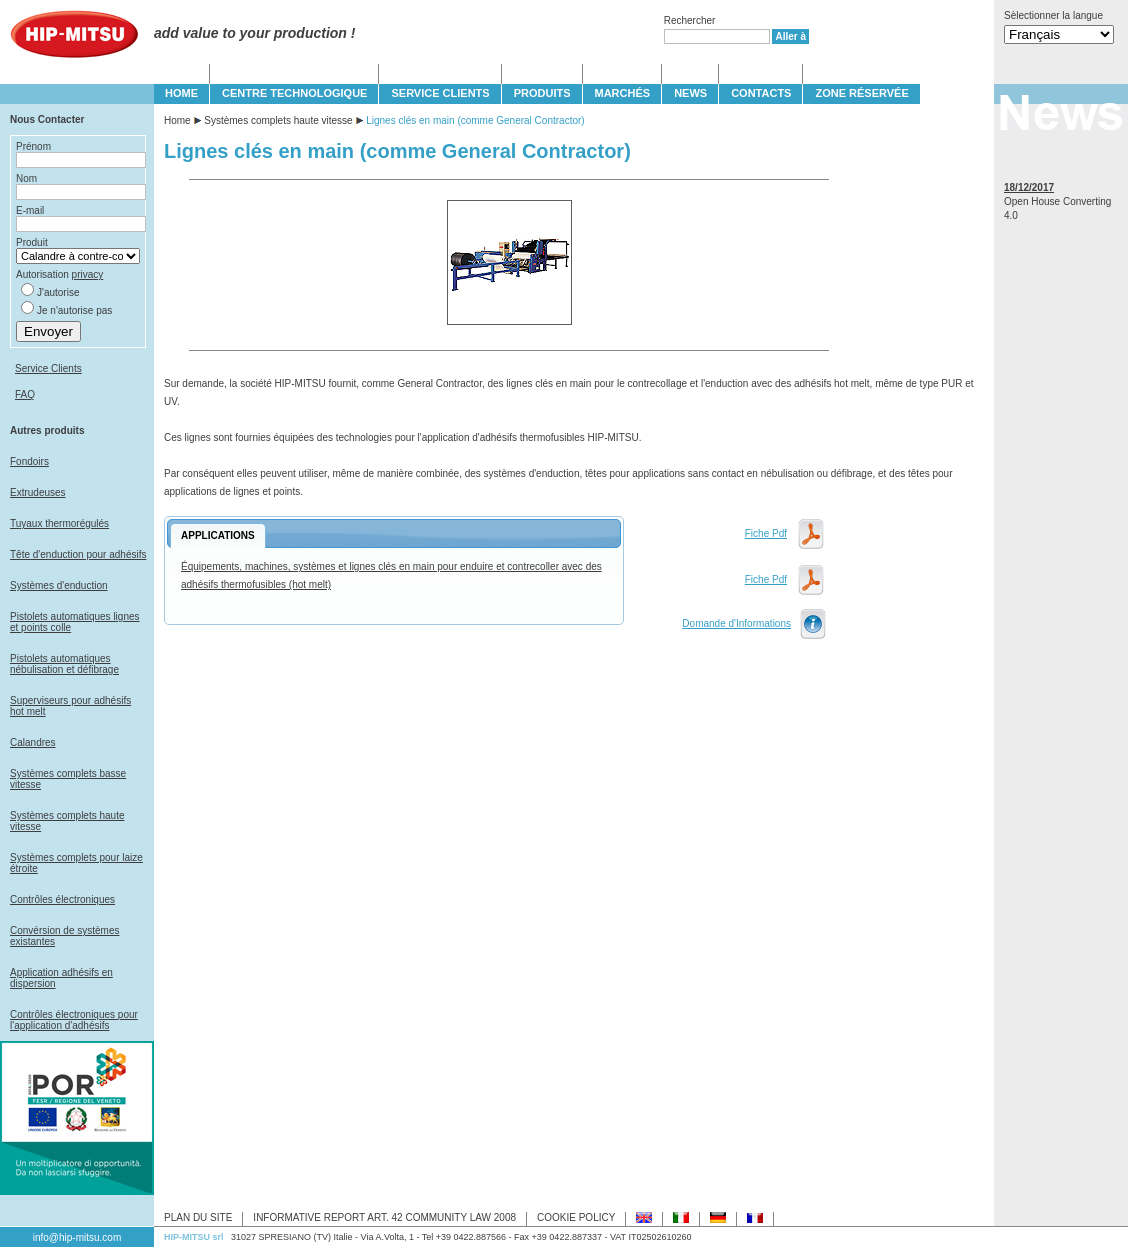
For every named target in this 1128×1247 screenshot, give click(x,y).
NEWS (690, 93)
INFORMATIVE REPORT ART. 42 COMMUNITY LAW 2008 (384, 1217)
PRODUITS (542, 93)
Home (177, 120)
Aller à (790, 36)
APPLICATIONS (218, 535)
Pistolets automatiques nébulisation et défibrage (64, 664)
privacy (88, 274)
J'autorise (58, 292)
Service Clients (48, 368)
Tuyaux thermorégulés (59, 523)
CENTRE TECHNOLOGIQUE (294, 93)
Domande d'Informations (736, 623)
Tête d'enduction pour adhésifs (78, 554)
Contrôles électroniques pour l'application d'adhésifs (74, 1020)
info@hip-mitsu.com (77, 1237)
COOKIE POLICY (576, 1217)
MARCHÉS (623, 93)
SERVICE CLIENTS (440, 93)
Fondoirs (29, 461)
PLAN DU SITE (198, 1217)
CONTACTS (761, 93)
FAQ (25, 394)
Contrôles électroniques (62, 899)
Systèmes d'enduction (59, 585)
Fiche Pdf (766, 533)
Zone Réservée (861, 93)
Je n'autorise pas (74, 310)
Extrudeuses (38, 492)
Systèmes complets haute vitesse (278, 120)
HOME (181, 93)
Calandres (33, 742)
